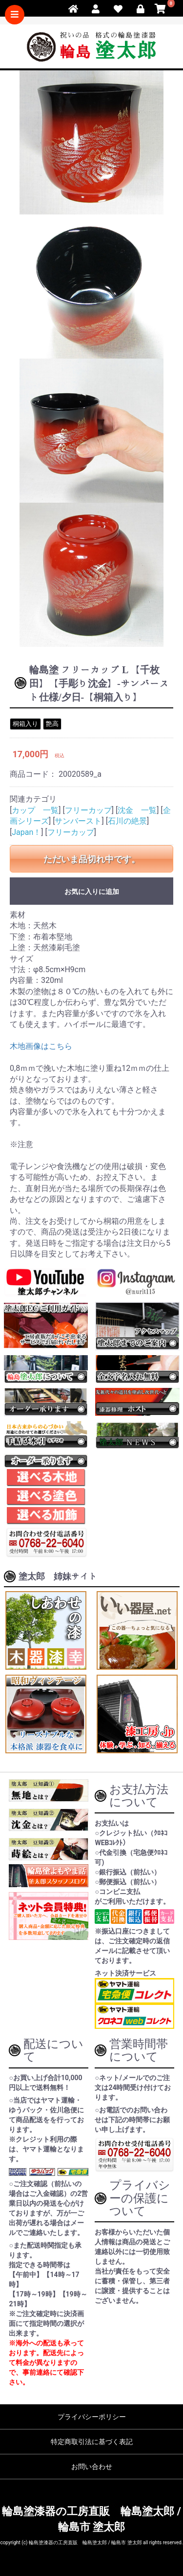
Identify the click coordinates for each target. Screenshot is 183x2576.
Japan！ (26, 832)
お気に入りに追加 (91, 891)
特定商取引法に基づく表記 (92, 2442)
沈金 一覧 (137, 810)
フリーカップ (88, 810)
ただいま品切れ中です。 (91, 859)
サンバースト (78, 821)
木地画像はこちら (41, 1046)
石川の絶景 (127, 821)
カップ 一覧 (35, 810)
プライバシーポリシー (92, 2417)
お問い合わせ (91, 2466)
